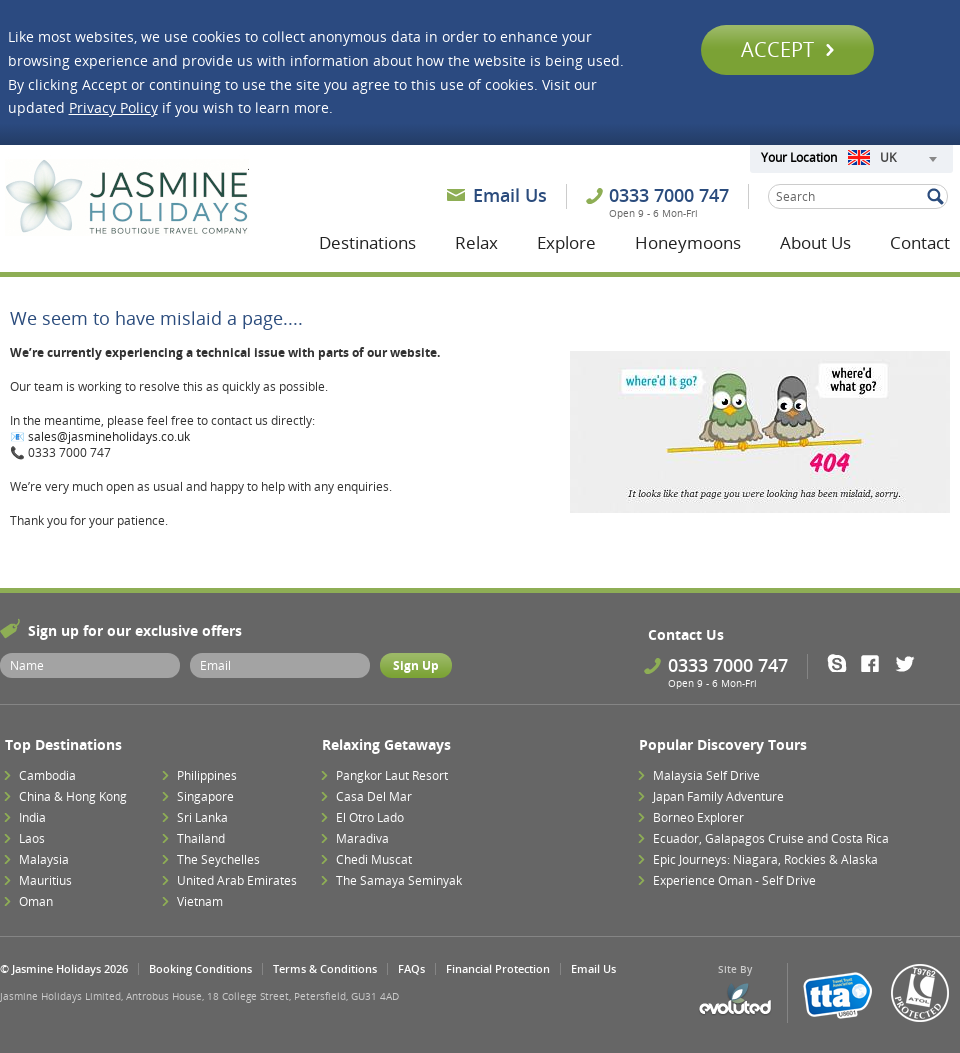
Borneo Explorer (698, 817)
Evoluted (735, 999)
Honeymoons (688, 242)
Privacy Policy (113, 107)
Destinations (367, 242)
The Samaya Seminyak (399, 880)
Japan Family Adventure (718, 796)
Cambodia (47, 775)
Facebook (876, 663)
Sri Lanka (202, 817)
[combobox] (892, 159)
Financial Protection (498, 968)
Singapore (205, 796)
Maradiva (362, 838)
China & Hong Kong (73, 796)
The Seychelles (218, 859)
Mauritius (45, 880)
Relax (476, 242)
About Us (815, 242)
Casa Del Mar (374, 796)
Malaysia (44, 859)
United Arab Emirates (237, 880)
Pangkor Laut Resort (392, 775)
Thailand (201, 838)
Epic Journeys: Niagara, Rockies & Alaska (765, 859)
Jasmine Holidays (127, 198)
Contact (920, 242)
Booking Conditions (200, 968)
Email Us (510, 195)
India (32, 817)
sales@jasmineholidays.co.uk (109, 436)
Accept (787, 49)
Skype (843, 663)
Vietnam (200, 901)
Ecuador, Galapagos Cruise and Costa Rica (771, 838)
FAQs (411, 968)
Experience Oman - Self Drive (734, 880)
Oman (36, 901)
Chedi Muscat (374, 859)
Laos (32, 838)
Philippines (207, 775)
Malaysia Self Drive (706, 775)
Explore (566, 242)
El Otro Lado (370, 817)
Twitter (909, 663)
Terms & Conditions (325, 968)
